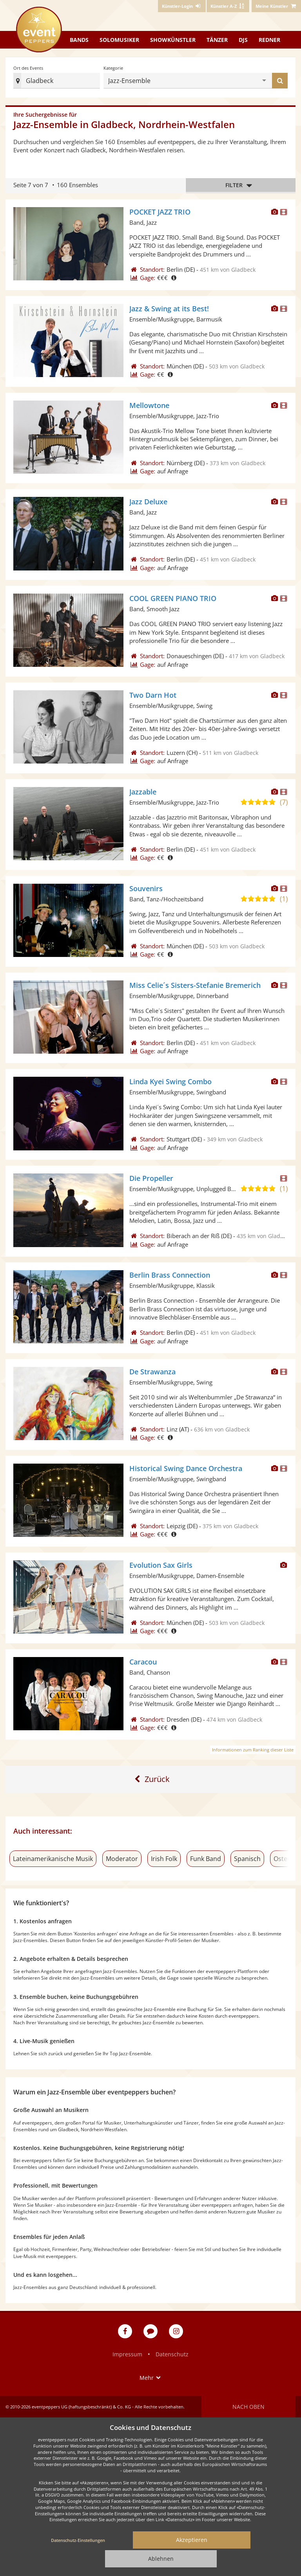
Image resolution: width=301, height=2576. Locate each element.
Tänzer (217, 39)
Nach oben (248, 2406)
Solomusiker (119, 39)
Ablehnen (161, 2558)
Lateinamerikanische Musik (53, 1858)
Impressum (127, 2354)
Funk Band (205, 1858)
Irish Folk (164, 1858)
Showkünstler (173, 39)
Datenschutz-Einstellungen (78, 2540)
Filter (240, 185)
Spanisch (247, 1858)
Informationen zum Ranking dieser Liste (253, 1750)
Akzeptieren (191, 2540)
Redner (269, 39)
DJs (243, 39)
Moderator (122, 1858)
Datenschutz (172, 2354)
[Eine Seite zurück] (151, 1779)
